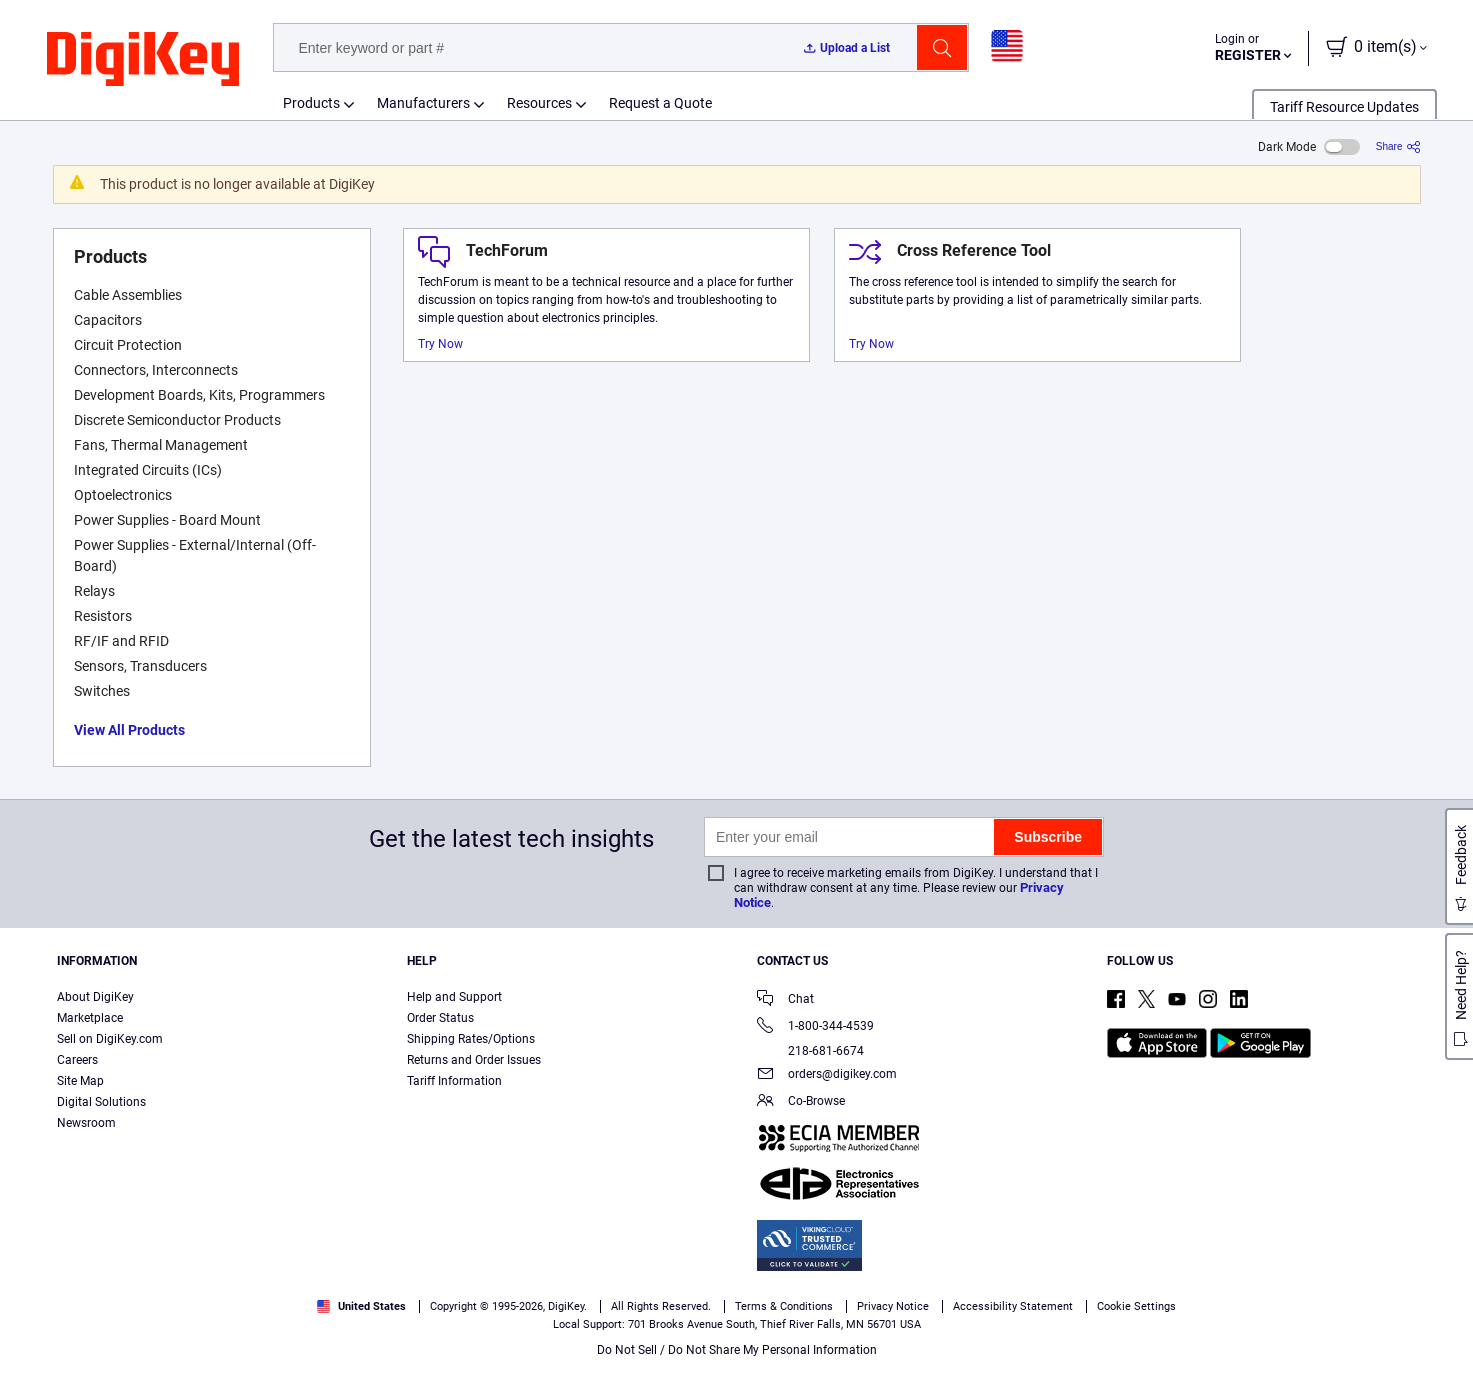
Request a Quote (660, 103)
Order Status (440, 1018)
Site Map (80, 1081)
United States (361, 1306)
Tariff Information (454, 1081)
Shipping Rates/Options (471, 1039)
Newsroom (86, 1123)
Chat (785, 1000)
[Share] (1398, 146)
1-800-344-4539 (815, 1027)
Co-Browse (801, 1102)
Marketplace (90, 1018)
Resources (539, 103)
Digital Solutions (101, 1102)
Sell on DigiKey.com (110, 1039)
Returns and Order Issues (474, 1060)
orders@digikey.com (827, 1075)
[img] (143, 60)
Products (311, 103)
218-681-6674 (810, 1051)
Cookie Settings (1136, 1306)
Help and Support (454, 997)
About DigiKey (95, 997)
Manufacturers (423, 103)
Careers (77, 1060)
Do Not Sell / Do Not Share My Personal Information (737, 1350)
